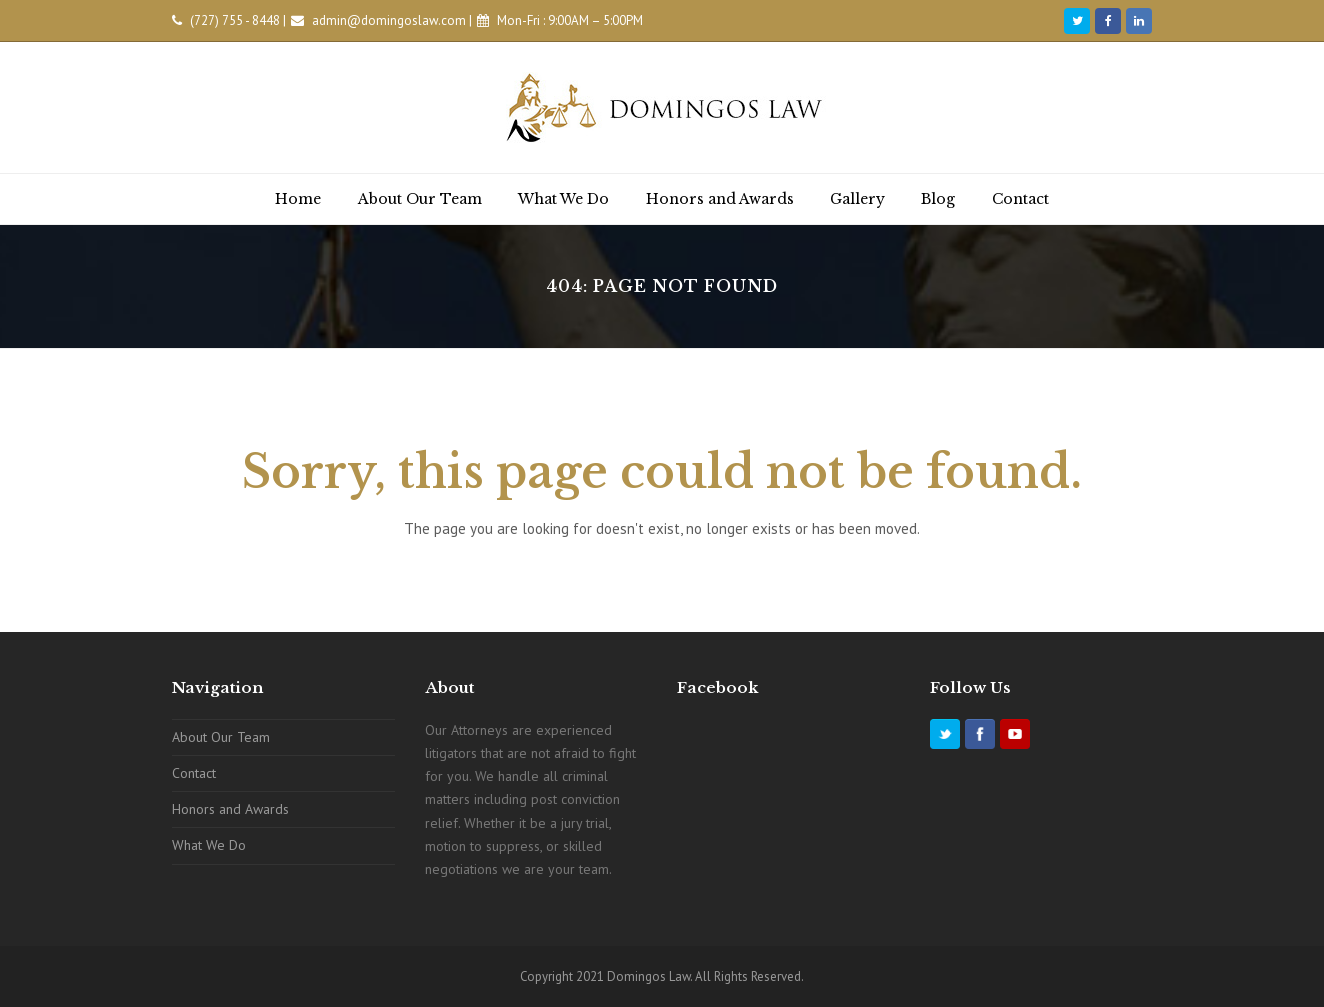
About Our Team (221, 737)
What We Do (209, 845)
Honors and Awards (230, 809)
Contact (194, 773)
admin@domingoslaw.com (389, 20)
